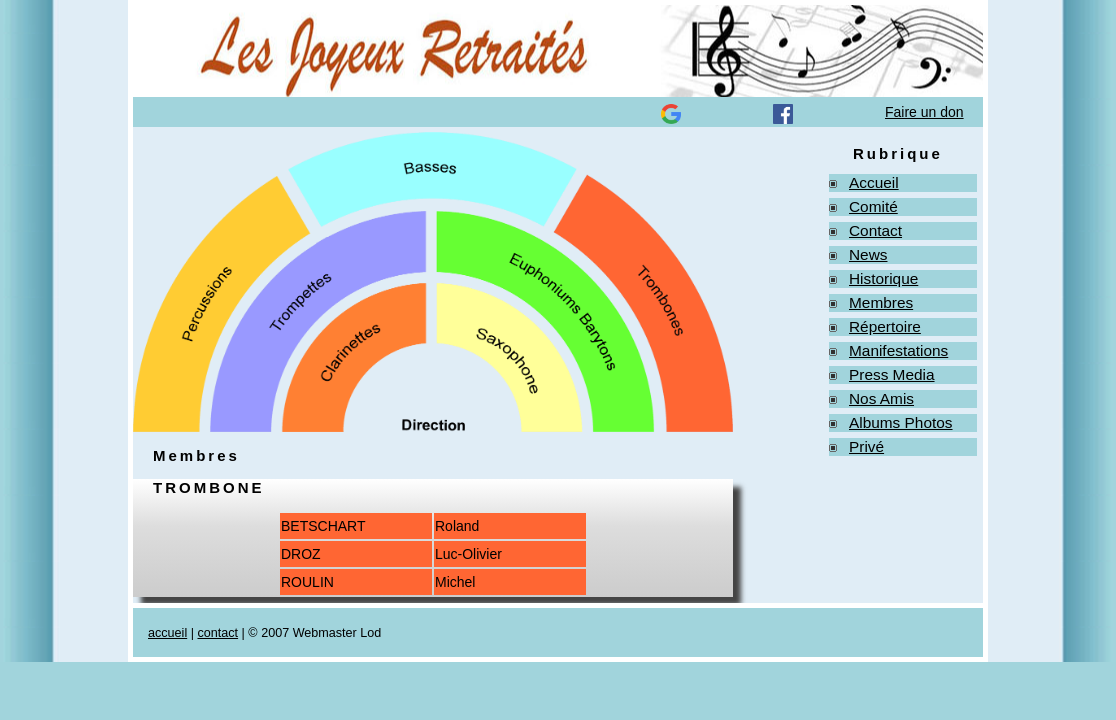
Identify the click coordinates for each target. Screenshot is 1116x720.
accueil (167, 633)
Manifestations (898, 350)
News (868, 254)
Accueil (874, 182)
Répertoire (885, 326)
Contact (875, 230)
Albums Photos (901, 422)
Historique (883, 278)
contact (217, 633)
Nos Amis (881, 398)
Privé (866, 446)
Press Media (892, 374)
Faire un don (924, 112)
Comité (873, 206)
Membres (881, 302)
